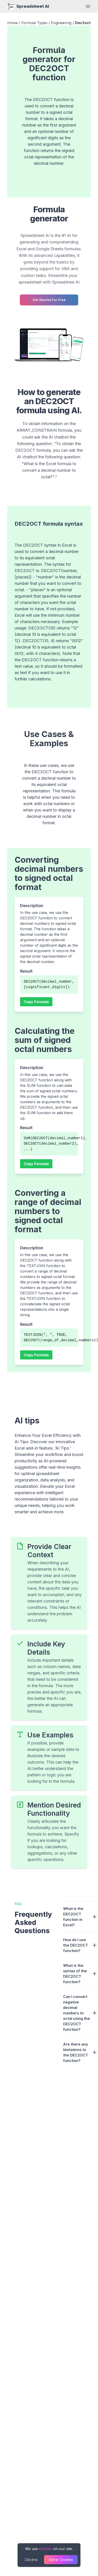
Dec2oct (83, 22)
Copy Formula (36, 1001)
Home (12, 22)
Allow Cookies (61, 2559)
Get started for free (49, 300)
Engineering (61, 22)
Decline (31, 2559)
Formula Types (34, 22)
